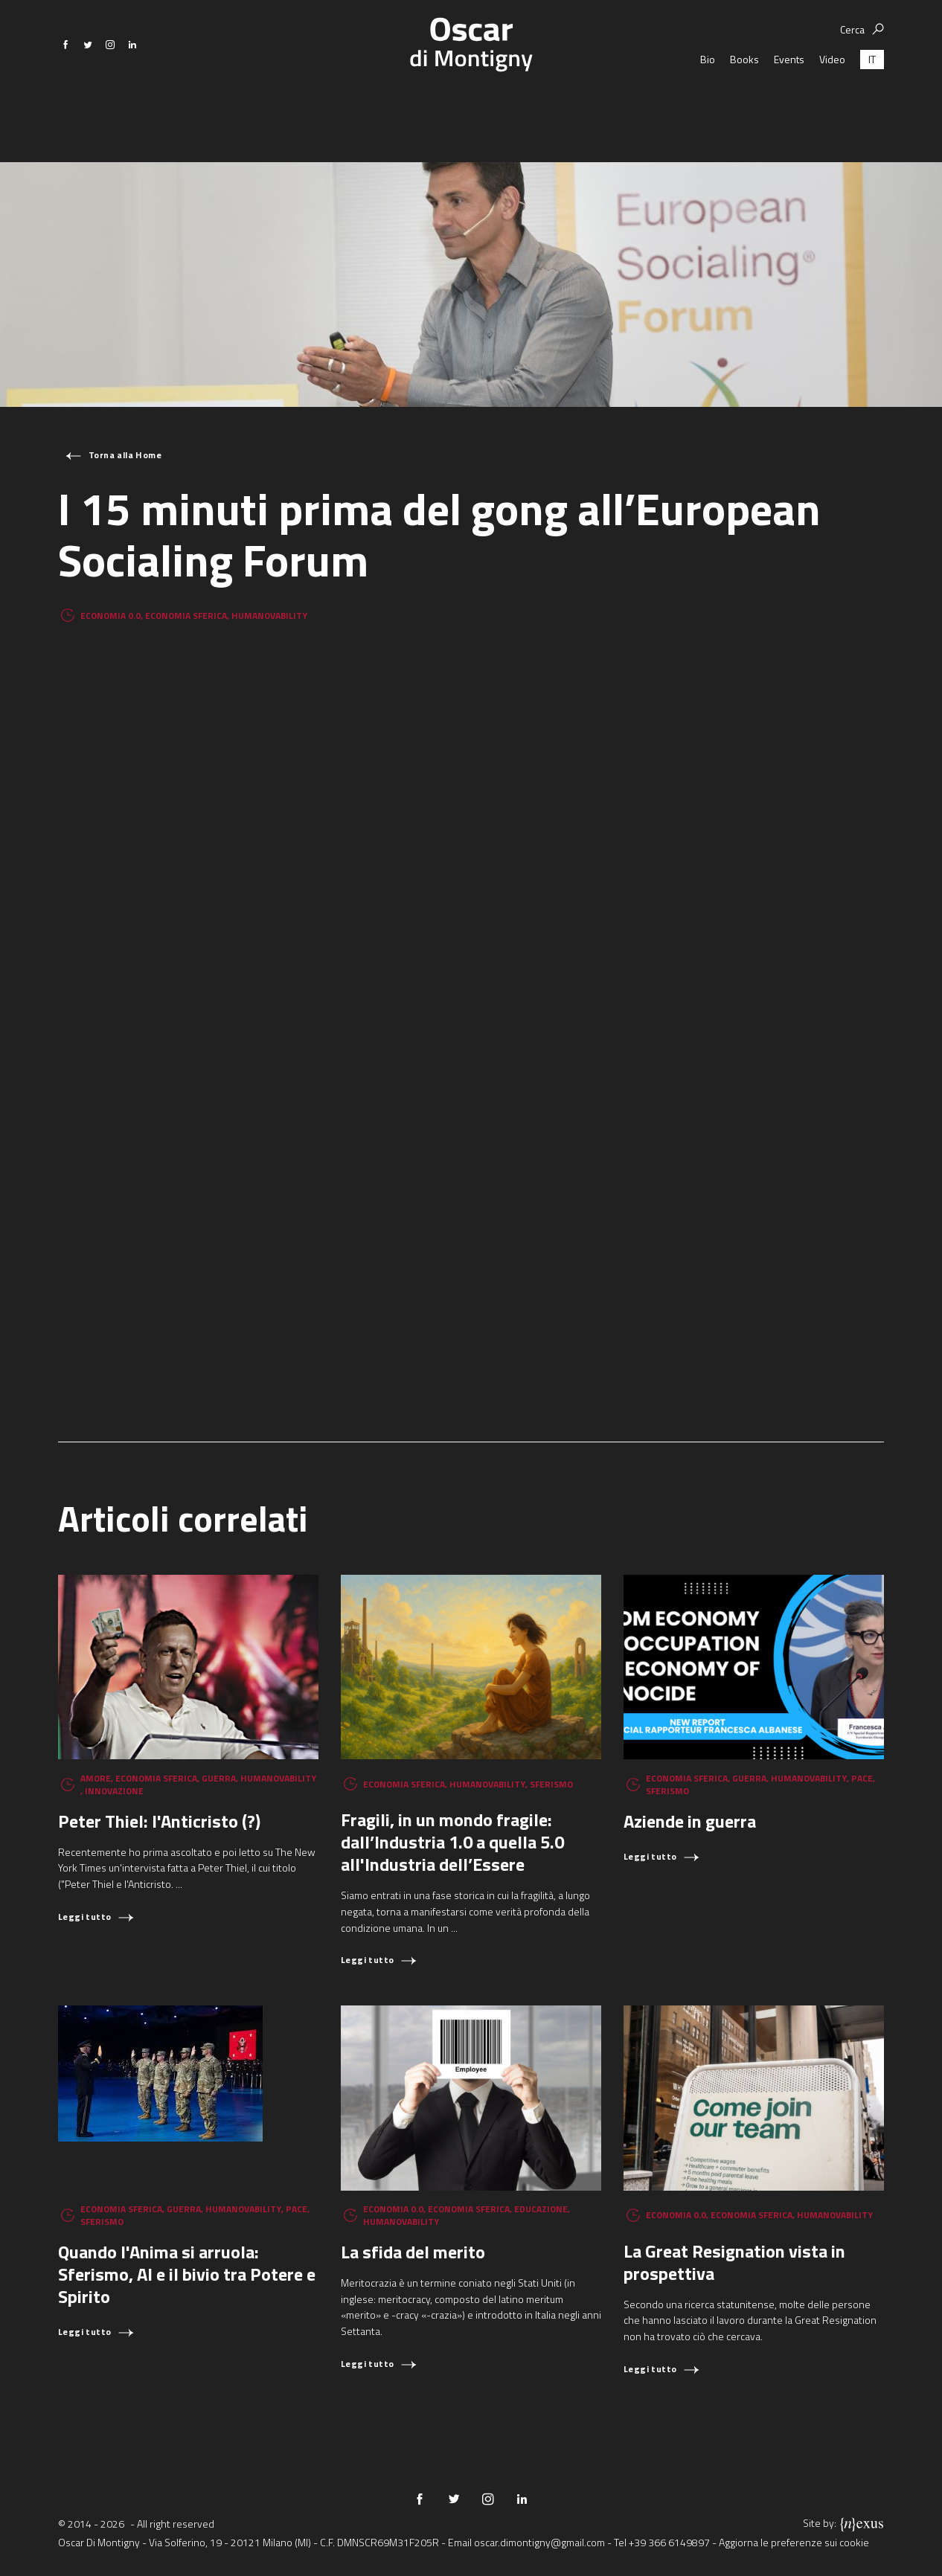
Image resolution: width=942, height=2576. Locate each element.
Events (789, 104)
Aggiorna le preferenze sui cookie (794, 2542)
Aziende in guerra (690, 1821)
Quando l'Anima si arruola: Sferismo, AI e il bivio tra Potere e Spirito (186, 2274)
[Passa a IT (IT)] (872, 103)
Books (744, 104)
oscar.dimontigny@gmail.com (539, 2542)
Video (832, 104)
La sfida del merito (413, 2251)
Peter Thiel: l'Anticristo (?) (159, 1821)
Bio (707, 104)
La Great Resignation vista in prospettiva (734, 2262)
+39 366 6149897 (669, 2542)
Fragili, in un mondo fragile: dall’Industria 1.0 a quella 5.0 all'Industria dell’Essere (452, 1842)
